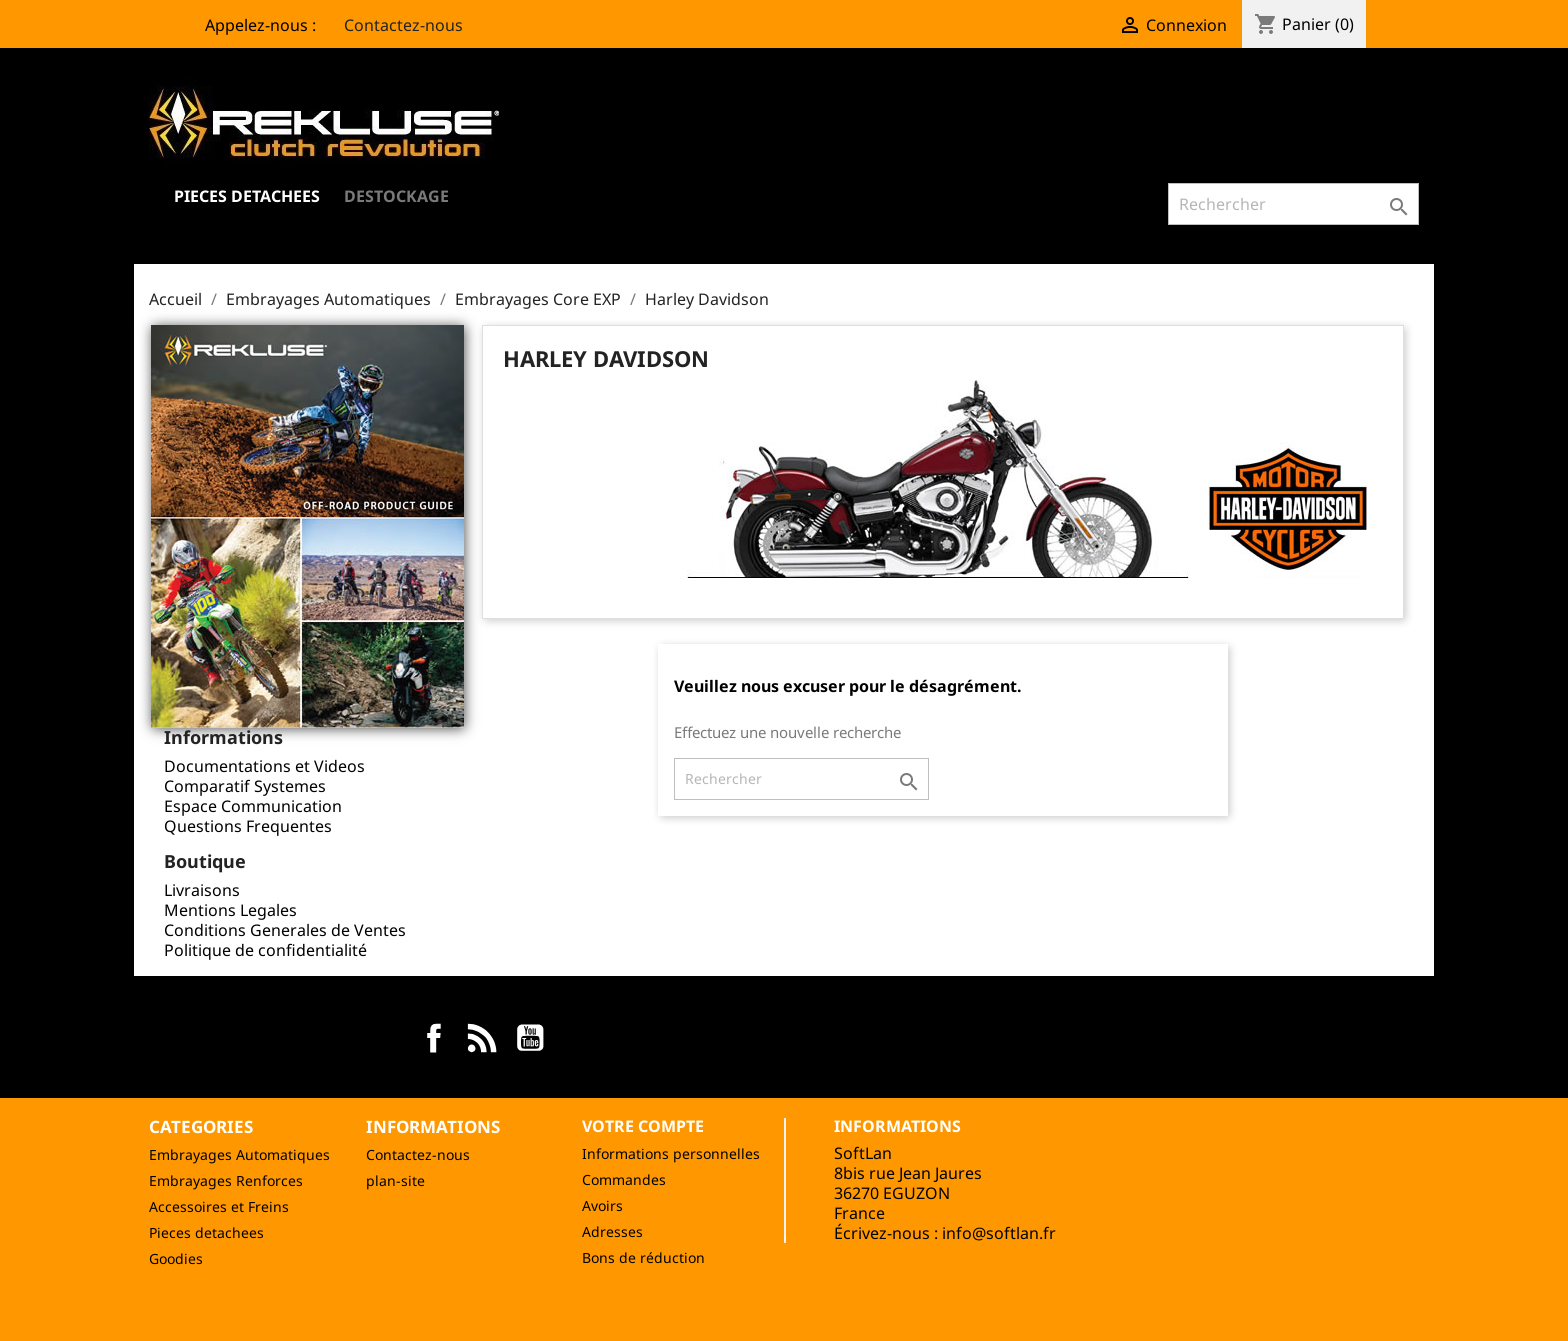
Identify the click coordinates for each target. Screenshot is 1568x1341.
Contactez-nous (391, 25)
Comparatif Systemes (245, 786)
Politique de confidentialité (265, 950)
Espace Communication (253, 806)
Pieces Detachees (247, 196)
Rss (482, 1038)
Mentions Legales (230, 910)
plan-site (395, 1180)
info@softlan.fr (999, 1233)
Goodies (176, 1258)
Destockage (396, 196)
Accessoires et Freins (219, 1206)
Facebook (434, 1038)
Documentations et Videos (264, 766)
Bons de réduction (643, 1257)
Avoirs (602, 1205)
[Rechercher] (1293, 204)
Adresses (612, 1231)
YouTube (530, 1038)
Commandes (624, 1179)
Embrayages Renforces (226, 1180)
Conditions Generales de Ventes (285, 930)
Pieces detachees (206, 1232)
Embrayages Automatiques (239, 1154)
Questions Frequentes (248, 826)
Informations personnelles (671, 1153)
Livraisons (202, 890)
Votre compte (643, 1126)
